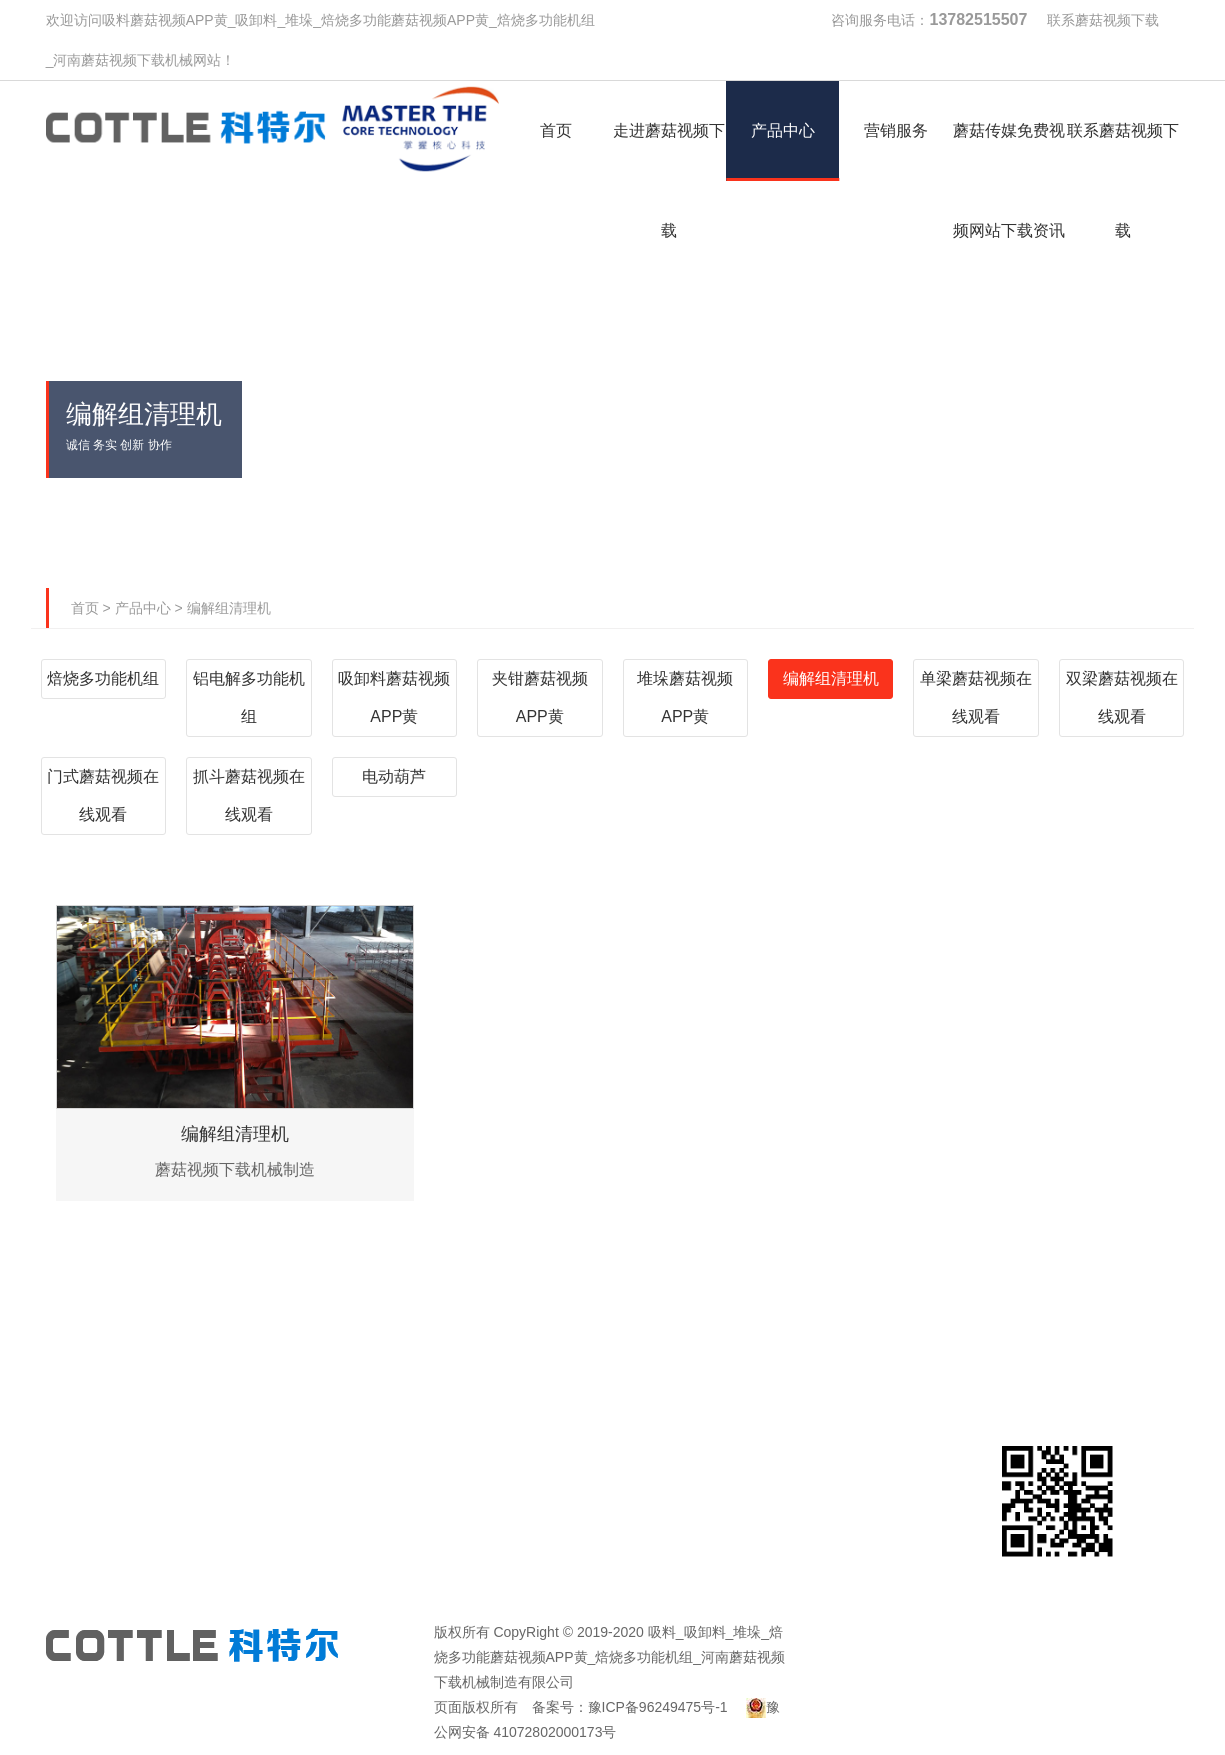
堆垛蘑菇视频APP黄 (685, 697)
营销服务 (709, 1300)
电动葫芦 (394, 776)
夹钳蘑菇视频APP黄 (540, 697)
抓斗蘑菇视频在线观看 (249, 795)
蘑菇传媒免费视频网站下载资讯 (903, 1330)
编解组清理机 (229, 608)
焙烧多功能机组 (103, 678)
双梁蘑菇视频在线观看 (1122, 697)
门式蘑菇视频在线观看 (103, 795)
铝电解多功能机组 (249, 697)
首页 (85, 608)
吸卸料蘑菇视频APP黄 (394, 697)
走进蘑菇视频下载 (322, 1300)
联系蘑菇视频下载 (1103, 20)
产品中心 (143, 608)
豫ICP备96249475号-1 (658, 1707)
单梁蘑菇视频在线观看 (976, 697)
